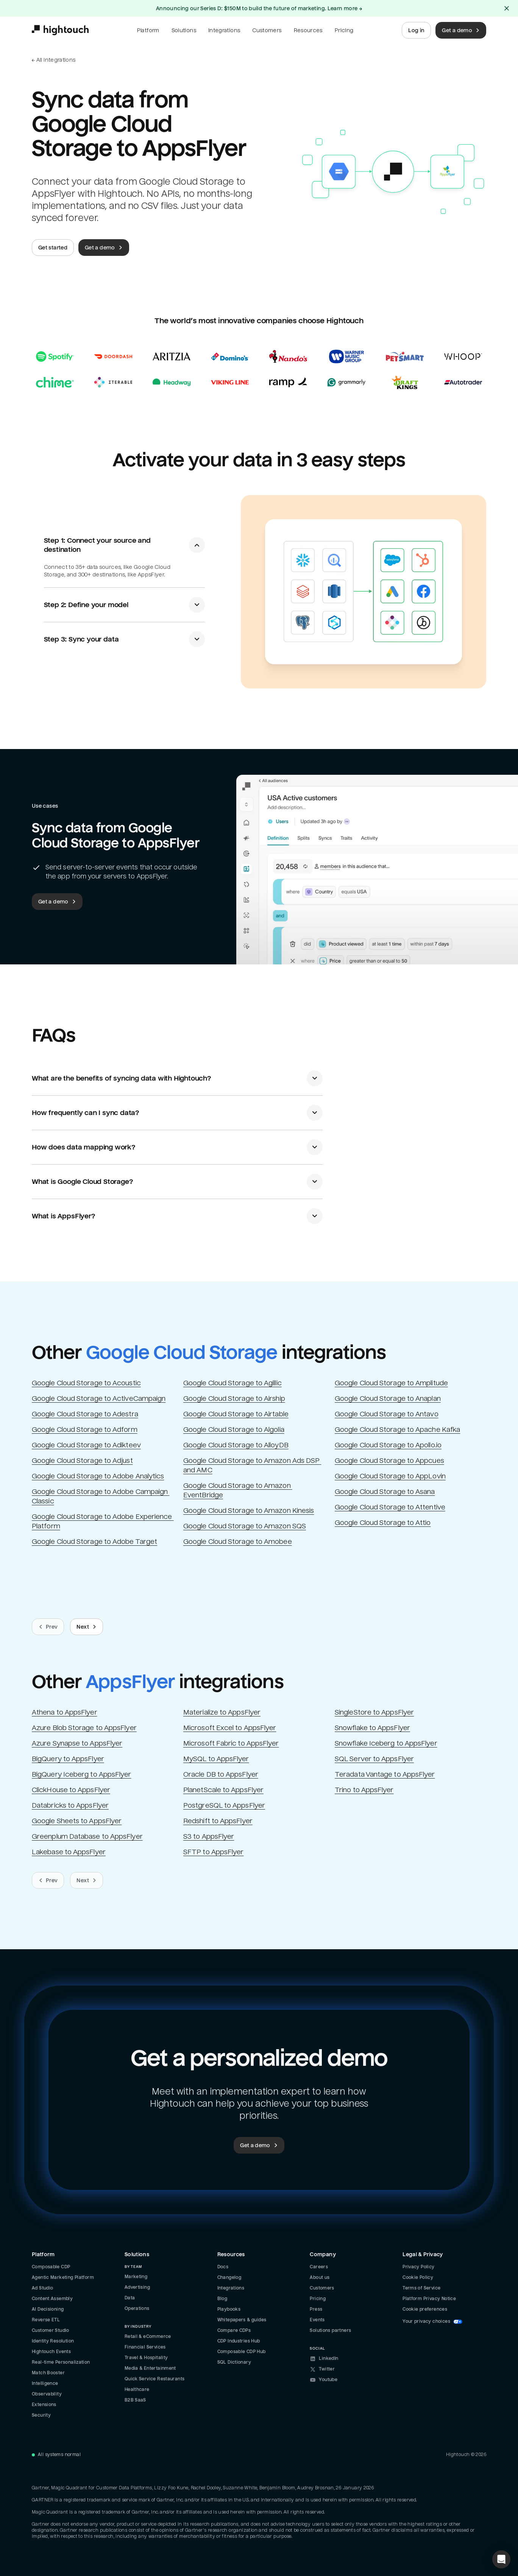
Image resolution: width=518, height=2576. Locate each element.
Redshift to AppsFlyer (218, 1821)
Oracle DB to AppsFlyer (220, 1774)
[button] (501, 2559)
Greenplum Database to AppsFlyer (87, 1836)
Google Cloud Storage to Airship (234, 1398)
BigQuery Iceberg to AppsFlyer (81, 1774)
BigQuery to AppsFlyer (68, 1759)
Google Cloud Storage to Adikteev (86, 1445)
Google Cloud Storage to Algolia (233, 1429)
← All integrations (54, 60)
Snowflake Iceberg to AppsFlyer (386, 1743)
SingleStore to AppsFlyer (374, 1712)
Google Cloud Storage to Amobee (237, 1541)
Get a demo (461, 30)
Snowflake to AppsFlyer (372, 1728)
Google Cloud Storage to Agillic (232, 1383)
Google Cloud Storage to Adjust (82, 1460)
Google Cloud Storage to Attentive (390, 1507)
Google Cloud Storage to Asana (385, 1491)
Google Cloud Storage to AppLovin (390, 1476)
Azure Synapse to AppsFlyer (77, 1743)
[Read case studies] (259, 369)
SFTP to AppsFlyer (213, 1852)
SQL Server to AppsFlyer (374, 1759)
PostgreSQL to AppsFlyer (224, 1805)
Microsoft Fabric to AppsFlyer (231, 1743)
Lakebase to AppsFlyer (69, 1852)
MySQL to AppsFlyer (216, 1759)
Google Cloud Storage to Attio (383, 1522)
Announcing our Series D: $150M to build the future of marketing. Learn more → (259, 8)
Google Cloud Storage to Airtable (236, 1414)
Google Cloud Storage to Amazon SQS (244, 1526)
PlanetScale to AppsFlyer (223, 1790)
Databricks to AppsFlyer (70, 1805)
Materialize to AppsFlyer (222, 1712)
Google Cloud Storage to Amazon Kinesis (248, 1510)
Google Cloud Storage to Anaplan (388, 1398)
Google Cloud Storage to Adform (84, 1429)
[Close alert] (506, 8)
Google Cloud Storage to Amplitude (391, 1383)
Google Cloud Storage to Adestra (85, 1414)
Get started (52, 248)
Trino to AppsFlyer (364, 1790)
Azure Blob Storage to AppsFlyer (84, 1728)
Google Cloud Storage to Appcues (389, 1460)
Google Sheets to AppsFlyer (77, 1821)
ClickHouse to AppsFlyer (71, 1790)
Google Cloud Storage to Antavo (386, 1414)
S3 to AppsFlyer (208, 1836)
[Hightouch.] (60, 30)
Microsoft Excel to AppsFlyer (229, 1728)
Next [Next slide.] (87, 1627)
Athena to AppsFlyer (64, 1712)
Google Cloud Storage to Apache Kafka (397, 1429)
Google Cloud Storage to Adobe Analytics (98, 1476)
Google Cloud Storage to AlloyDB (236, 1445)
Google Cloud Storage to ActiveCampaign (98, 1398)
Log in (416, 30)
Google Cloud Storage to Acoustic (86, 1383)
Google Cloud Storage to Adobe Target (94, 1541)
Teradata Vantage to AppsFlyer (385, 1774)
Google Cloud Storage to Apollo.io (388, 1445)
